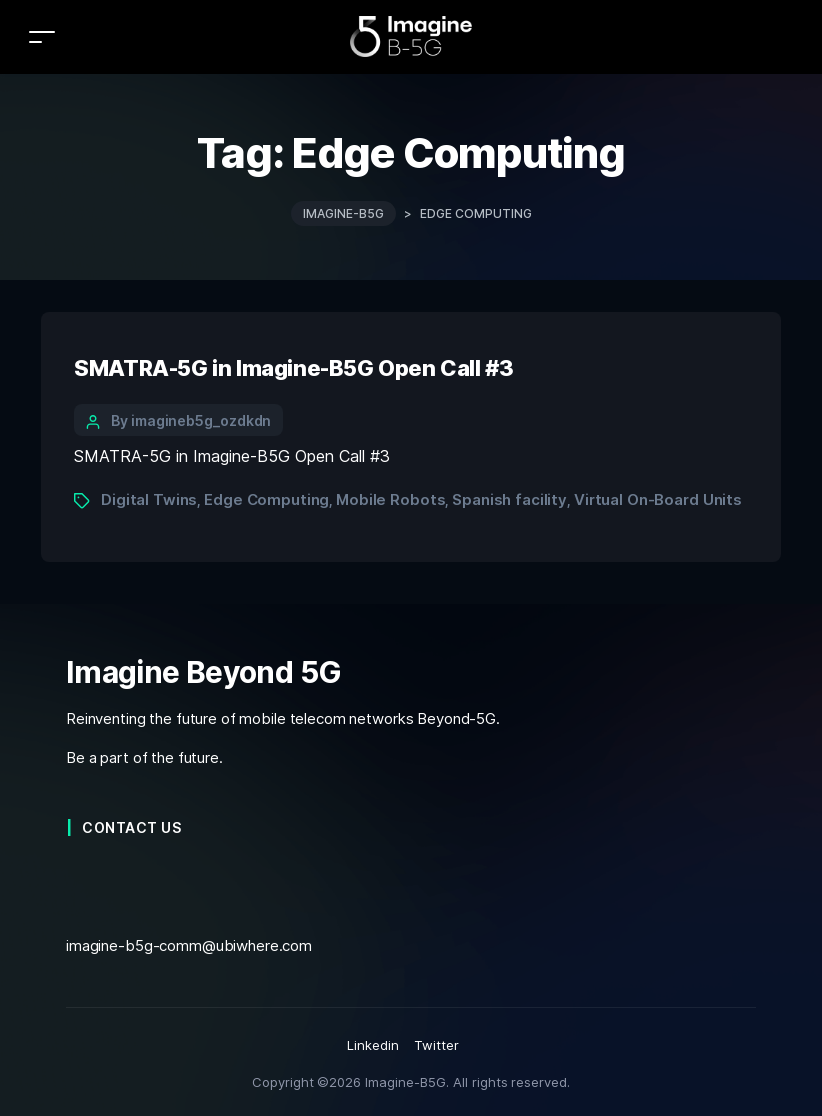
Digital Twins (149, 499)
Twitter (436, 1045)
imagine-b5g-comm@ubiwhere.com (189, 945)
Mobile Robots (390, 499)
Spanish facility (509, 499)
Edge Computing (266, 499)
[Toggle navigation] (42, 36)
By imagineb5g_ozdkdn (191, 420)
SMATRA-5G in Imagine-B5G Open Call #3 (293, 368)
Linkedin (373, 1045)
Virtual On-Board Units (658, 499)
